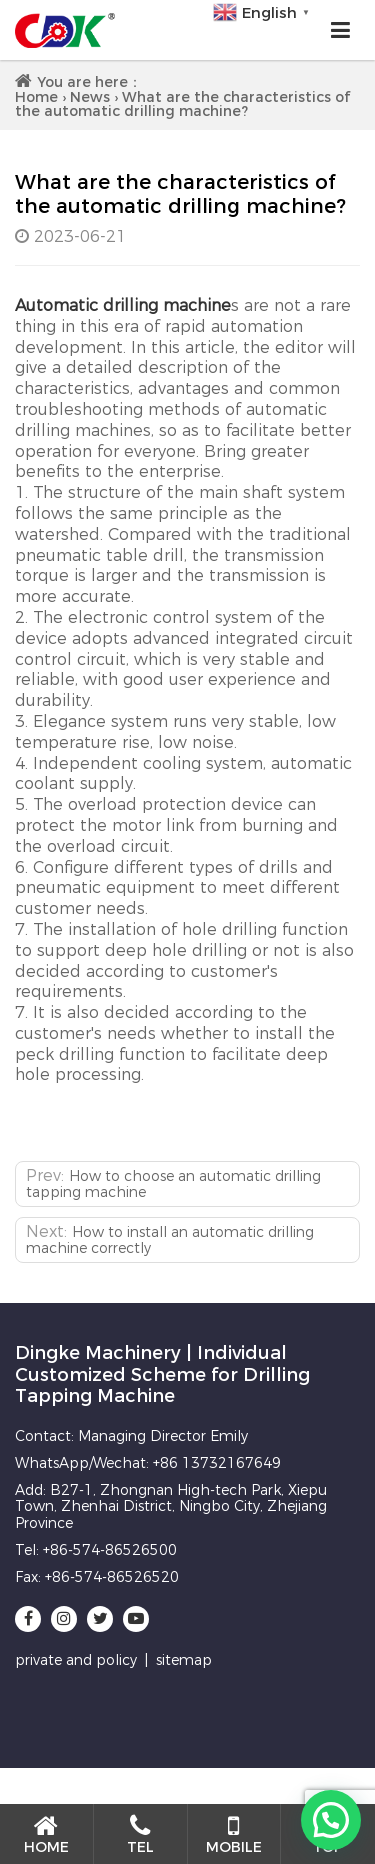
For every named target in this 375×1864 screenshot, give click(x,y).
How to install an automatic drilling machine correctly (170, 1240)
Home (36, 97)
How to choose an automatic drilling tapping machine (173, 1184)
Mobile (234, 1834)
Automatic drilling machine (123, 305)
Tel (140, 1834)
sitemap (184, 1660)
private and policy (76, 1660)
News (90, 97)
